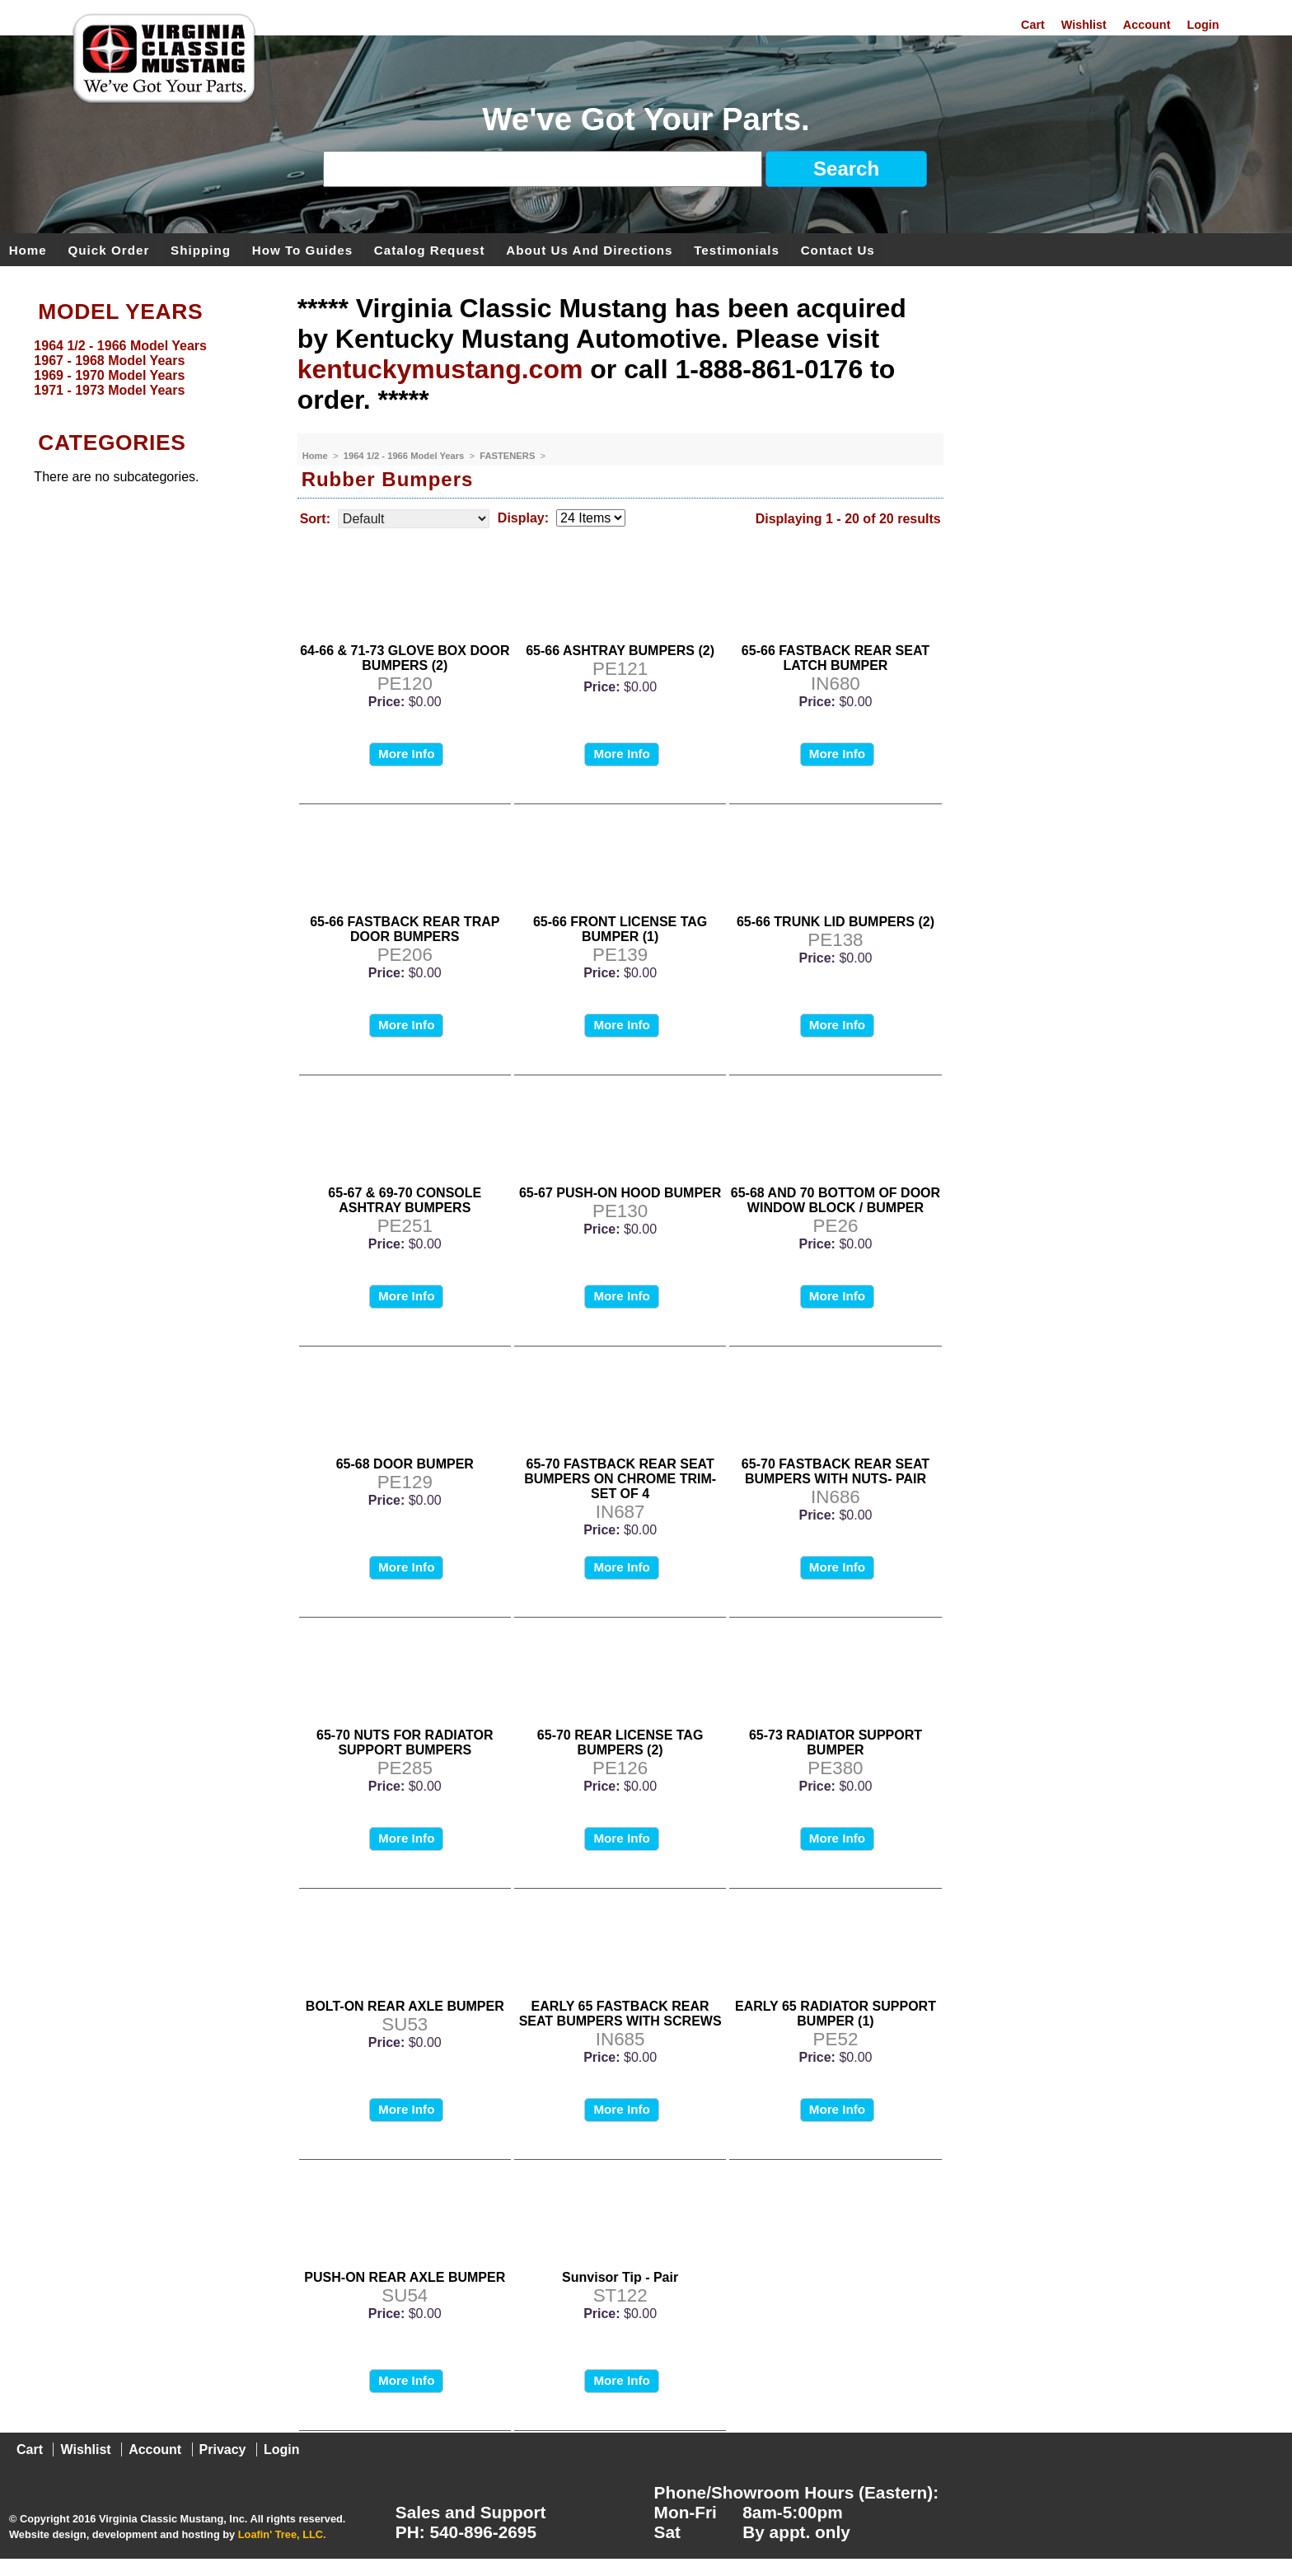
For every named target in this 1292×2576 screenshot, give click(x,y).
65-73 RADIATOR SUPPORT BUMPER (835, 1742)
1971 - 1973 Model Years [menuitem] (109, 390)
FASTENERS (508, 456)
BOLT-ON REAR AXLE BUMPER (405, 2006)
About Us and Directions (589, 249)
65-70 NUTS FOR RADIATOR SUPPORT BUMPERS (405, 1742)
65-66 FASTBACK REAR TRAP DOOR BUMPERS (404, 929)
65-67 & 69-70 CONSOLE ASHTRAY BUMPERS (404, 1200)
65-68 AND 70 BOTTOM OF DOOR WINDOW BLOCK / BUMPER (835, 1200)
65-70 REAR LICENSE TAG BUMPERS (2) (620, 1742)
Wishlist (1084, 24)
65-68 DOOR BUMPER (405, 1464)
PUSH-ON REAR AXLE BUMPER (404, 2277)
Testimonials (736, 249)
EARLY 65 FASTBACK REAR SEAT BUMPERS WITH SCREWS (620, 2013)
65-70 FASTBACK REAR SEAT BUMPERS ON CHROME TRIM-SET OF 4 (620, 1479)
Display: (523, 518)
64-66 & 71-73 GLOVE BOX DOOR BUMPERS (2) (404, 658)
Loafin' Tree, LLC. (282, 2534)
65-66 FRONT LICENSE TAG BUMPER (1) (620, 929)
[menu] (144, 368)
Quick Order (109, 249)
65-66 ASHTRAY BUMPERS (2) (620, 651)
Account (1147, 24)
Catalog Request (429, 249)
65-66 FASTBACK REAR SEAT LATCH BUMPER (835, 658)
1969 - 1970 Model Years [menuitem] (109, 375)
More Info (406, 754)
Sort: (315, 519)
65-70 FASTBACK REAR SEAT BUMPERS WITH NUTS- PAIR (835, 1471)
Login (1203, 24)
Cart (1033, 24)
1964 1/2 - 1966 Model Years (405, 456)
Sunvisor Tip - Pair (620, 2277)
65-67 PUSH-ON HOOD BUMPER (620, 1193)
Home (28, 249)
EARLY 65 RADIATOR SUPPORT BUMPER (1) (835, 2013)
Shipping (201, 249)
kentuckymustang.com (440, 369)
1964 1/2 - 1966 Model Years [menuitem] (120, 346)
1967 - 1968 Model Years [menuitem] (109, 361)
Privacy (222, 2450)
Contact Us (838, 249)
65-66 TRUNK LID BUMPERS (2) (835, 922)
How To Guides (302, 249)
